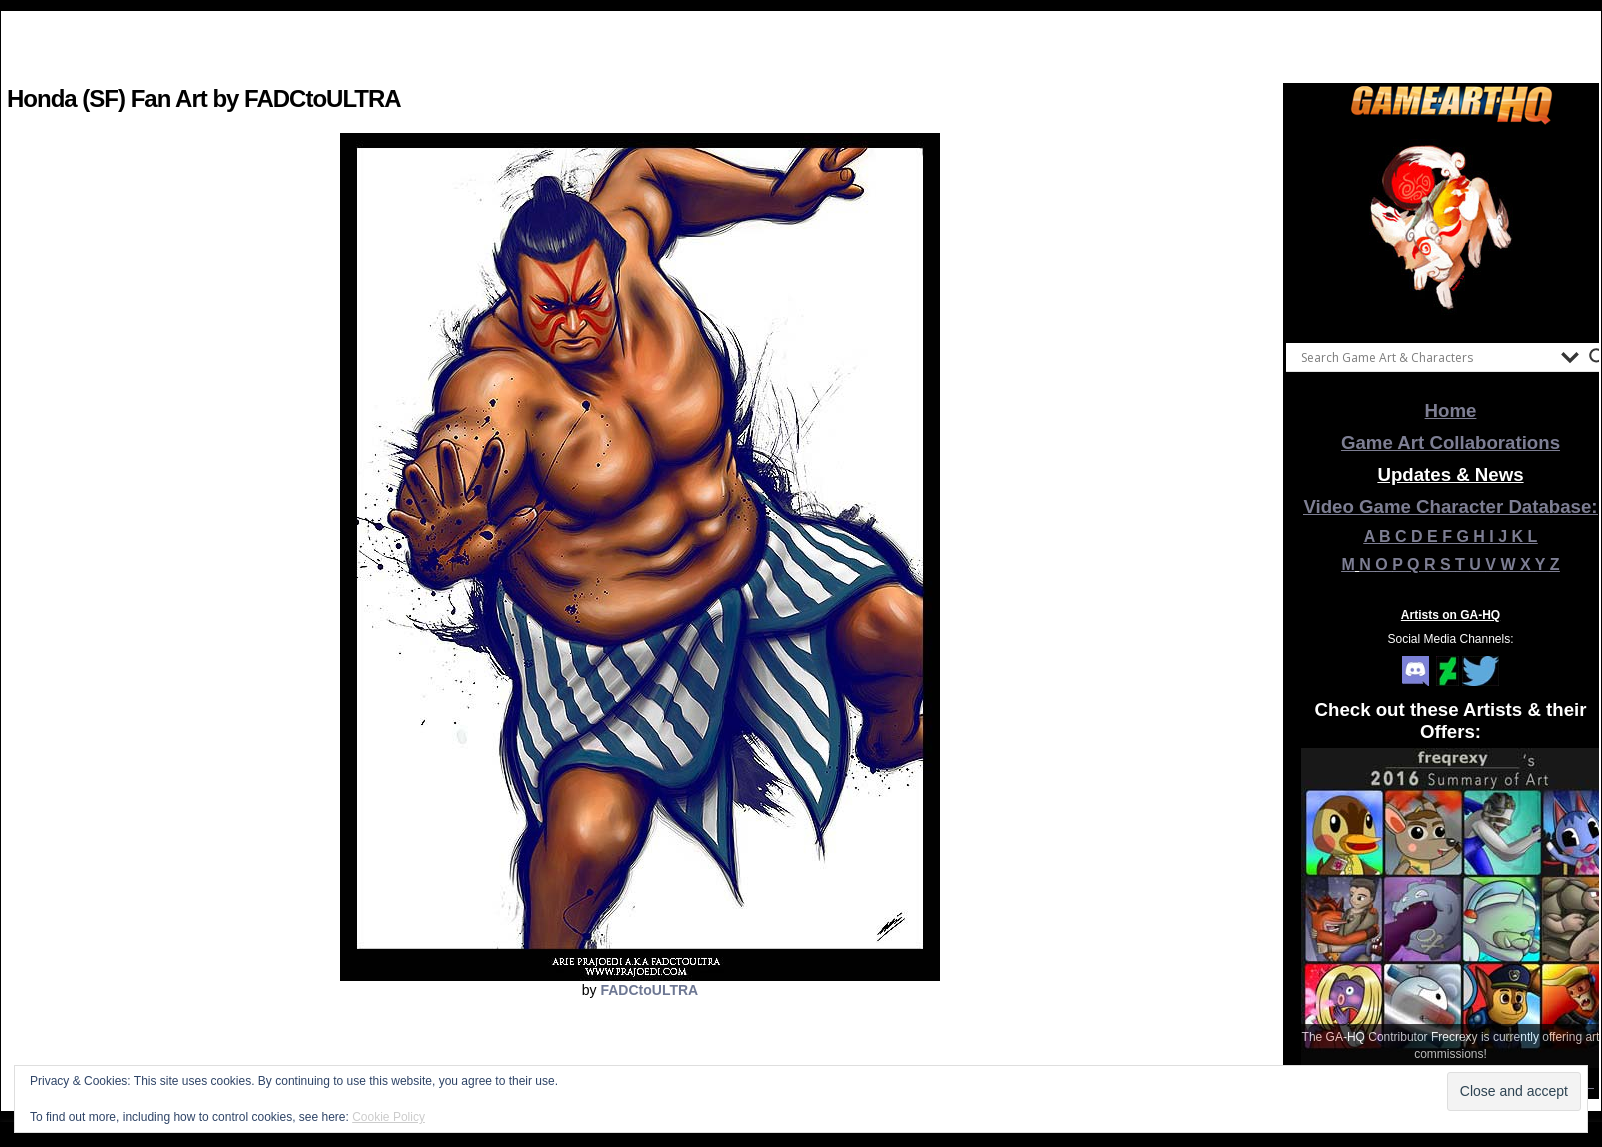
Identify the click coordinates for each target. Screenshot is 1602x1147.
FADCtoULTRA (649, 990)
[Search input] (1426, 357)
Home (1451, 410)
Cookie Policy (388, 1117)
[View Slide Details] (1451, 229)
